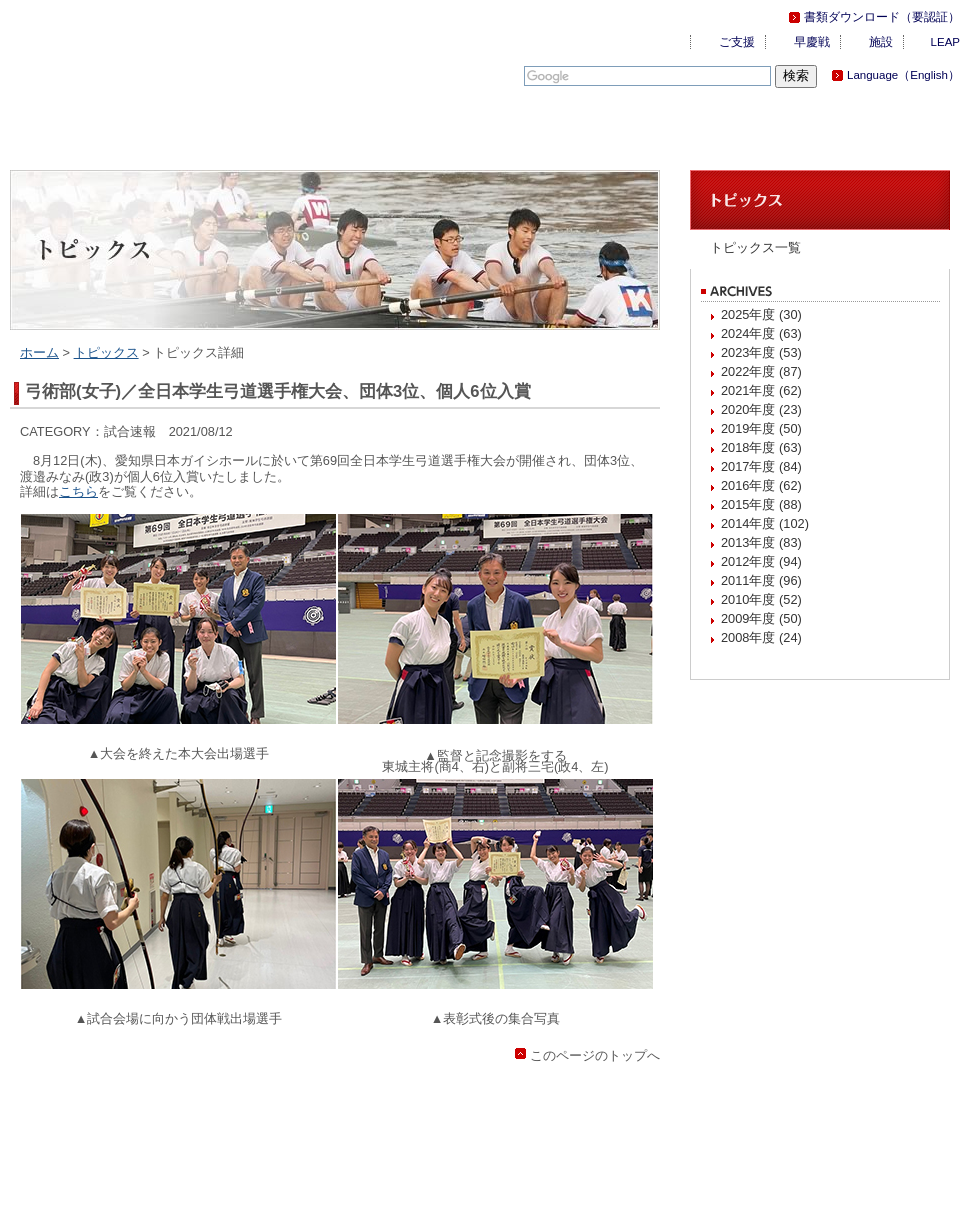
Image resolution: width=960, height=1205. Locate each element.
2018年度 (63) (761, 447)
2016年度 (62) (761, 485)
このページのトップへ (595, 1055)
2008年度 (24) (761, 637)
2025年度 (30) (761, 314)
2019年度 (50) (761, 428)
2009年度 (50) (761, 618)
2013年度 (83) (761, 542)
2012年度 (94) (761, 561)
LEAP (945, 42)
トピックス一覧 (755, 247)
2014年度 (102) (765, 523)
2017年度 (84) (761, 466)
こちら (78, 491)
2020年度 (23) (761, 409)
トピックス (106, 352)
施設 (881, 42)
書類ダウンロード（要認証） (882, 17)
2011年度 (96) (761, 580)
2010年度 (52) (761, 599)
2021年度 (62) (761, 390)
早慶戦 (812, 42)
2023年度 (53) (761, 352)
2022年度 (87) (761, 371)
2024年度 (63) (761, 333)
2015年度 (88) (761, 504)
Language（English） (903, 75)
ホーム (39, 352)
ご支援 (737, 42)
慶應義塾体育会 (120, 50)
